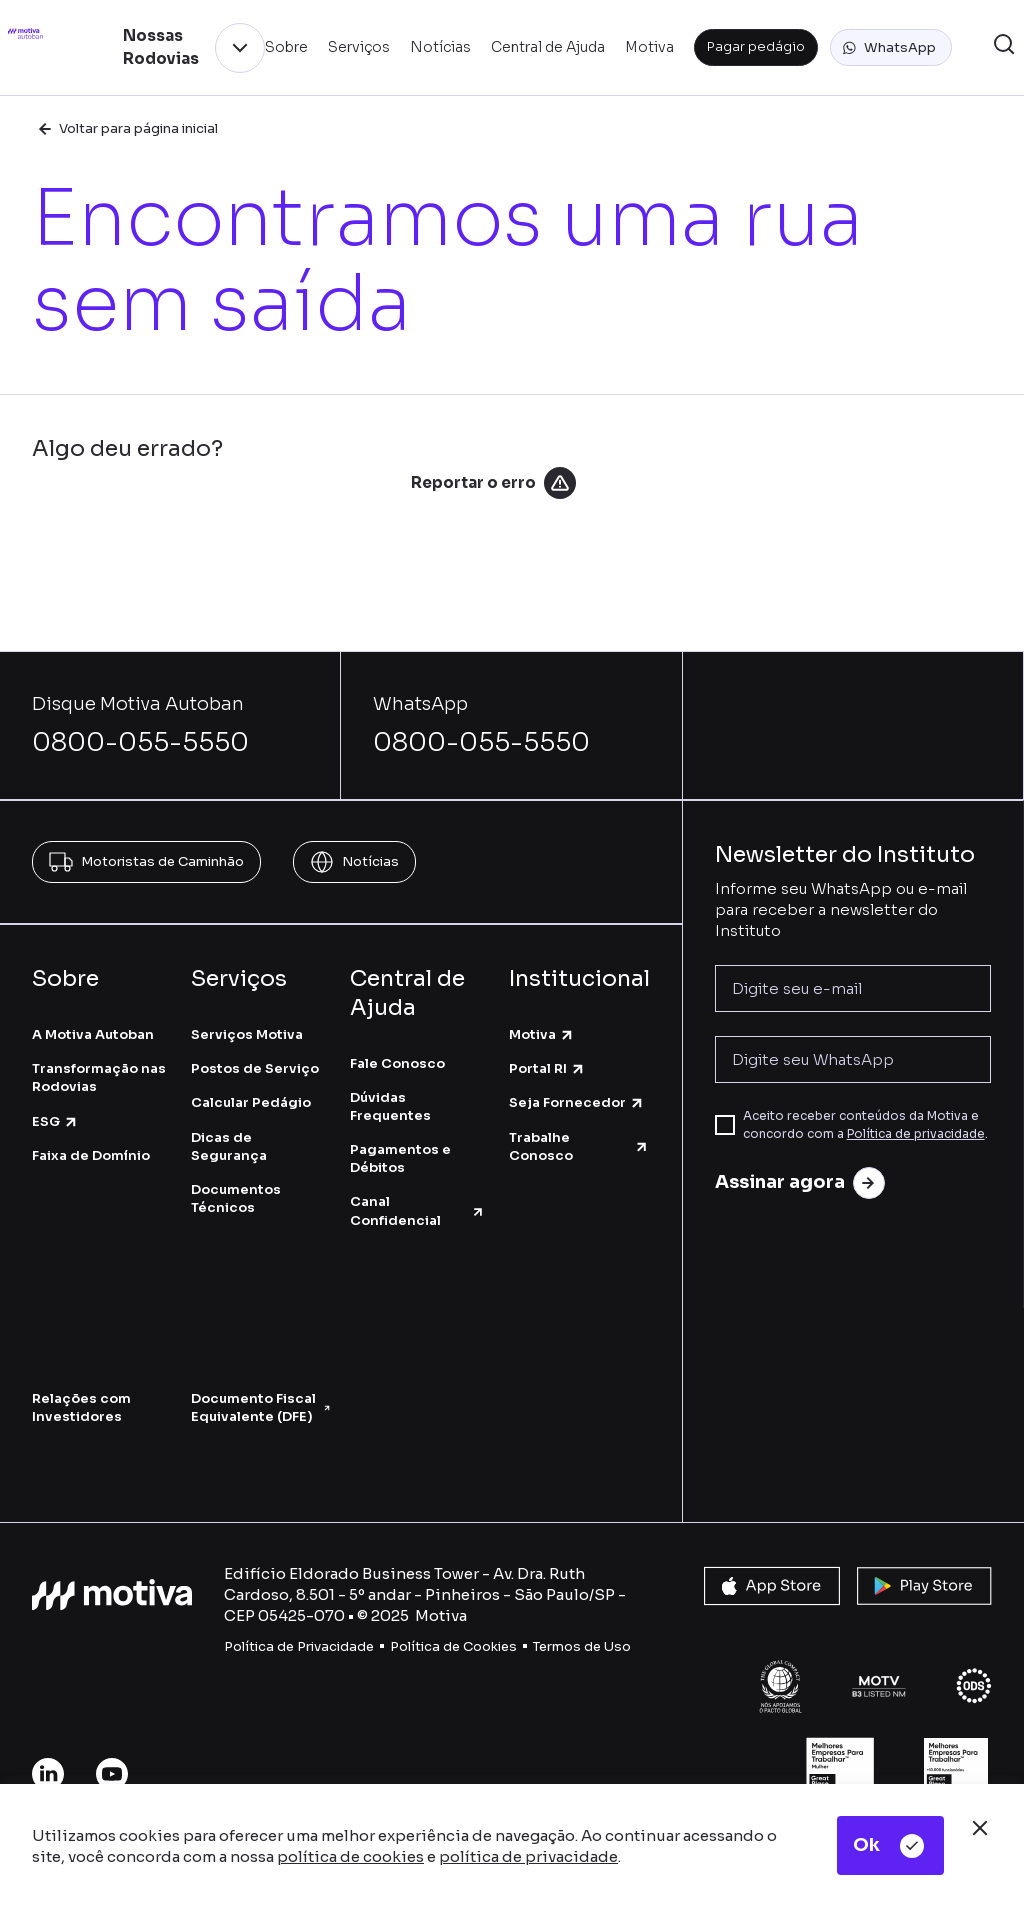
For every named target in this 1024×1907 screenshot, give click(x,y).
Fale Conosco (397, 1063)
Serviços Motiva (247, 1034)
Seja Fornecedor (577, 1102)
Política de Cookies (453, 1646)
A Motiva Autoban (93, 1034)
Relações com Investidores (81, 1407)
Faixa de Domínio (91, 1155)
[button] (891, 48)
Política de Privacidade (299, 1646)
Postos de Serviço (255, 1068)
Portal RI (547, 1068)
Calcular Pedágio (251, 1102)
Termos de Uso (582, 1646)
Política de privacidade (916, 1133)
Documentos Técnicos (236, 1198)
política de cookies (350, 1856)
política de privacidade (528, 1856)
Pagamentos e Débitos (400, 1158)
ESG (55, 1121)
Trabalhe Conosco (579, 1146)
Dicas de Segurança (229, 1146)
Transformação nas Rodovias (99, 1077)
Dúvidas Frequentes (390, 1106)
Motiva (542, 1034)
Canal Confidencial (417, 1210)
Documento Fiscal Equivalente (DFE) (260, 1407)
